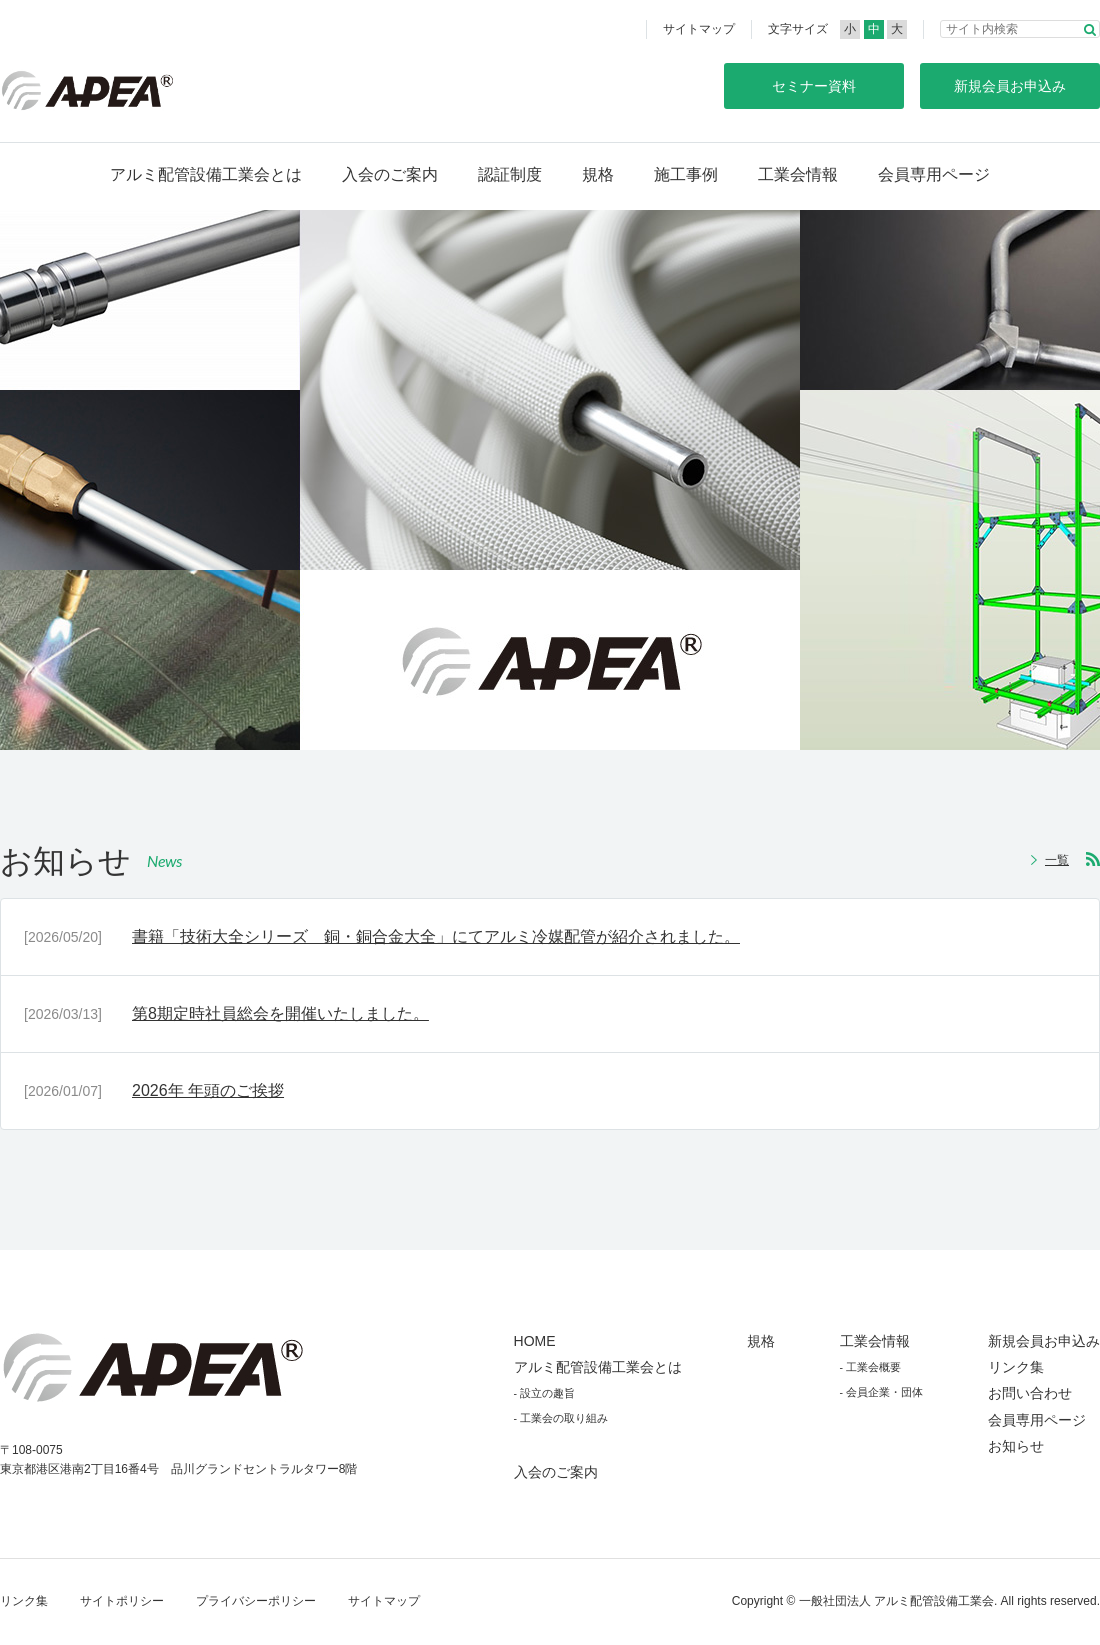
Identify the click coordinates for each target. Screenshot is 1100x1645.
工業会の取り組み (564, 1418)
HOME (535, 1341)
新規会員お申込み (1044, 1341)
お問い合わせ (1030, 1393)
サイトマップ (699, 29)
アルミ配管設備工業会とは (206, 174)
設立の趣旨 (547, 1393)
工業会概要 (873, 1367)
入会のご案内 (390, 174)
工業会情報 (798, 174)
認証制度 (510, 174)
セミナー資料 (814, 86)
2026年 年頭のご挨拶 (208, 1090)
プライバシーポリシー (256, 1601)
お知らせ (1016, 1446)
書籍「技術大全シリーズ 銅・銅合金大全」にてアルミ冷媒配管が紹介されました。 (436, 936)
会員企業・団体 (884, 1392)
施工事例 (686, 174)
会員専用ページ (934, 174)
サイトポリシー (122, 1601)
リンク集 (1016, 1367)
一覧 (1057, 860)
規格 (598, 174)
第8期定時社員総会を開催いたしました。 (280, 1013)
